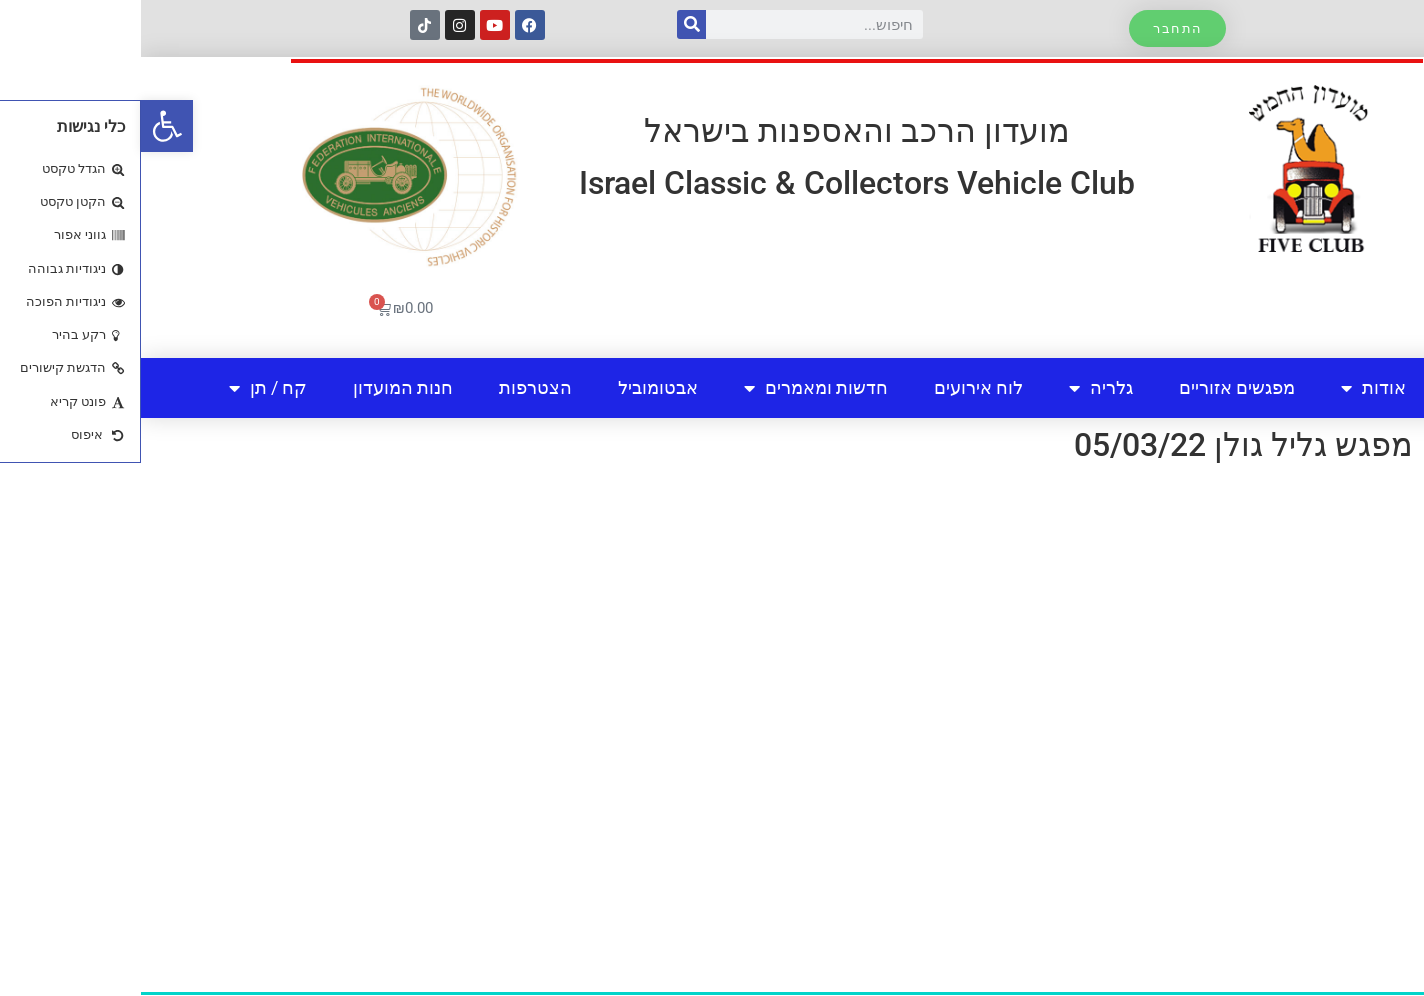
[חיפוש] (550, 24)
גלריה (960, 388)
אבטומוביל (517, 387)
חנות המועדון (262, 387)
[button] (26, 126)
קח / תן (127, 388)
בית (1324, 387)
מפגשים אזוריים (1096, 387)
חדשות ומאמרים (675, 388)
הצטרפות (394, 387)
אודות (1232, 388)
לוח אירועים (837, 387)
